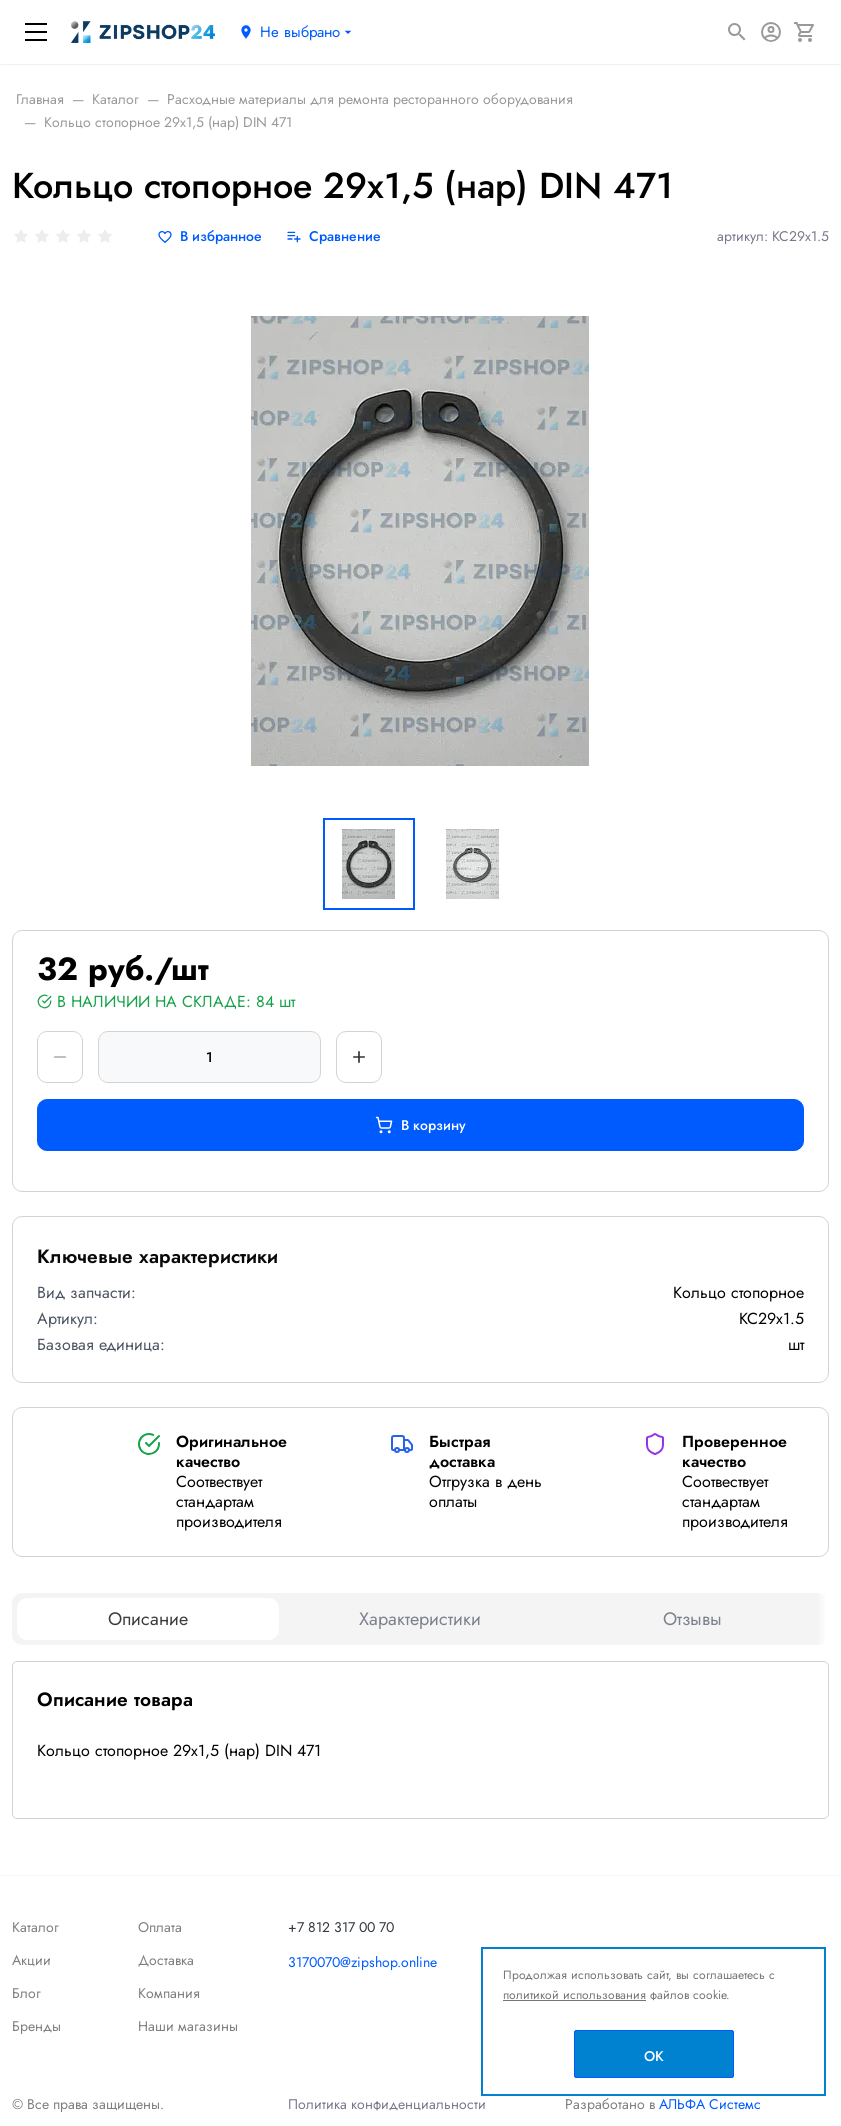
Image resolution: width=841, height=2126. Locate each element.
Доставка (166, 1960)
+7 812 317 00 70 (341, 1927)
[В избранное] (209, 236)
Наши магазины (188, 2026)
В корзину (420, 1125)
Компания (169, 1993)
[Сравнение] (333, 236)
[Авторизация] (771, 32)
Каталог (35, 1927)
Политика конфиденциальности (387, 2104)
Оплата (160, 1927)
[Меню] (36, 32)
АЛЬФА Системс (708, 2104)
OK (654, 2056)
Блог (26, 1993)
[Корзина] (805, 32)
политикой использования (574, 1995)
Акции (31, 1960)
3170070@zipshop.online (362, 1962)
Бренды (36, 2026)
